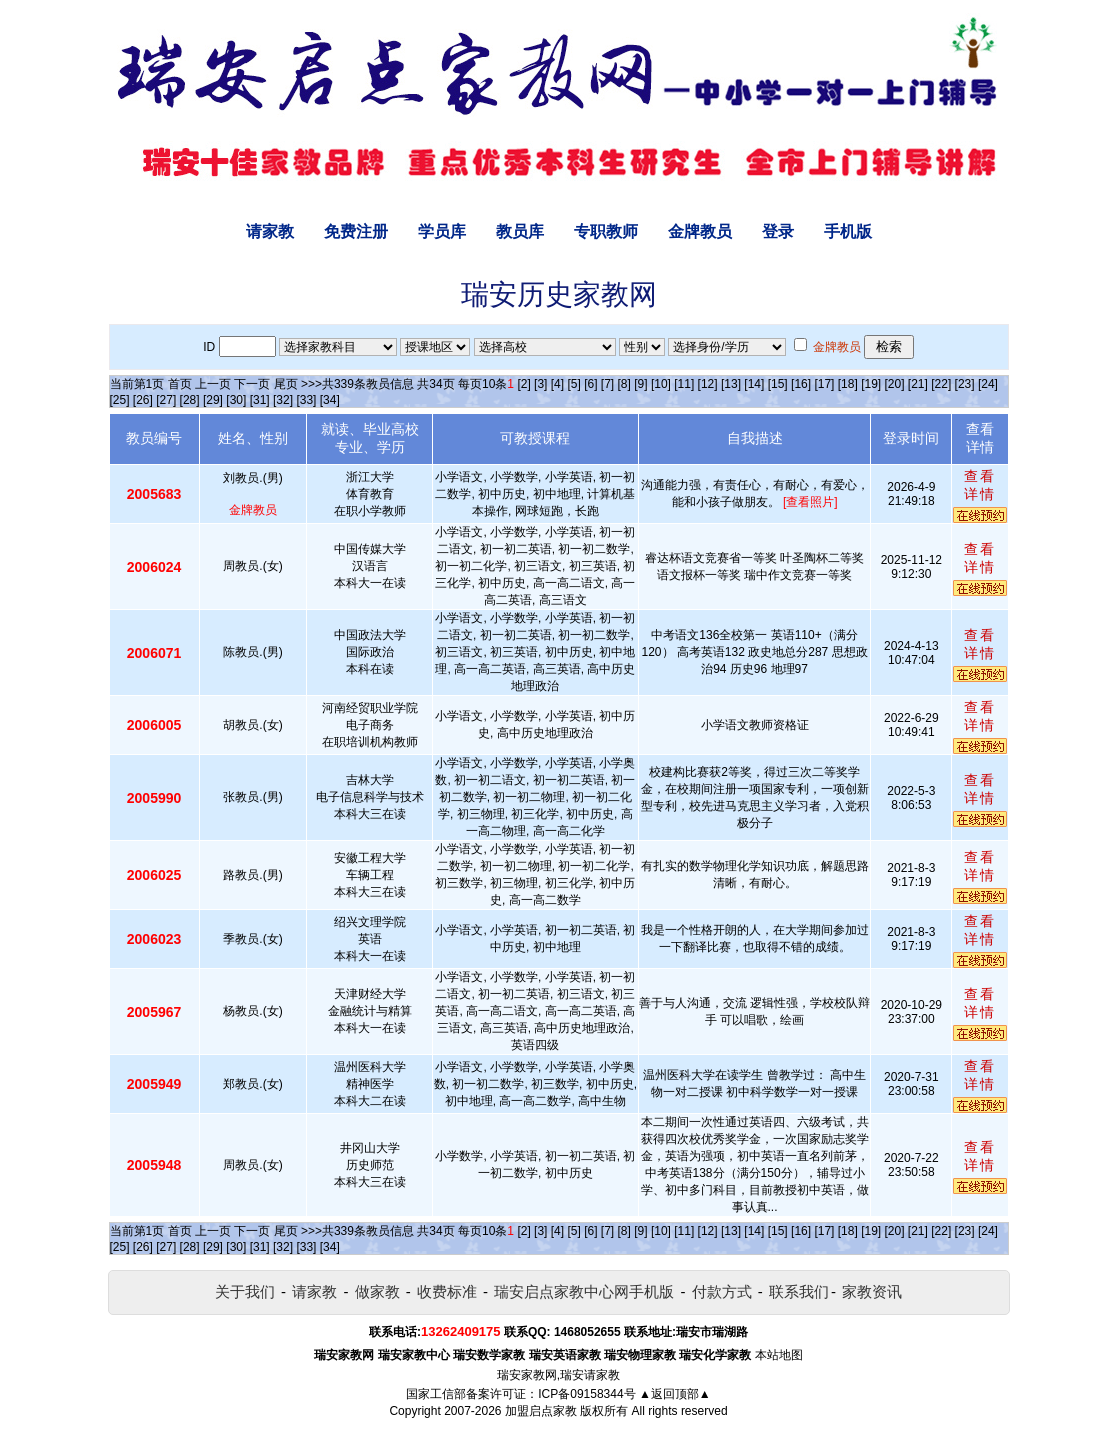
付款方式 (722, 1291)
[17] (824, 384)
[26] (143, 400)
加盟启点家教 (541, 1411)
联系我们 (799, 1291)
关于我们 (245, 1291)
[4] (557, 384)
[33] (306, 400)
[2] (523, 384)
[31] (260, 400)
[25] (120, 400)
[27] (166, 400)
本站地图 (779, 1355)
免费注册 (356, 231)
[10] (661, 384)
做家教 (377, 1291)
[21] (918, 384)
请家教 (270, 231)
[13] (731, 384)
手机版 (848, 231)
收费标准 (447, 1291)
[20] (894, 384)
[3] (540, 384)
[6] (590, 384)
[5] (573, 384)
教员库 (520, 231)
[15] (778, 384)
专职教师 (606, 231)
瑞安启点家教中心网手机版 (584, 1291)
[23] (965, 384)
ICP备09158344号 (586, 1394)
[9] (640, 384)
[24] (988, 384)
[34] (330, 400)
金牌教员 (700, 231)
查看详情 (980, 485)
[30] (236, 400)
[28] (190, 400)
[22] (941, 384)
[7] (607, 384)
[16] (801, 384)
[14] (754, 384)
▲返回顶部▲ (675, 1394)
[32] (283, 400)
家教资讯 (872, 1291)
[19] (871, 384)
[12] (708, 384)
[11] (684, 384)
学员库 (442, 231)
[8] (624, 384)
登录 (778, 231)
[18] (848, 384)
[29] (213, 400)
